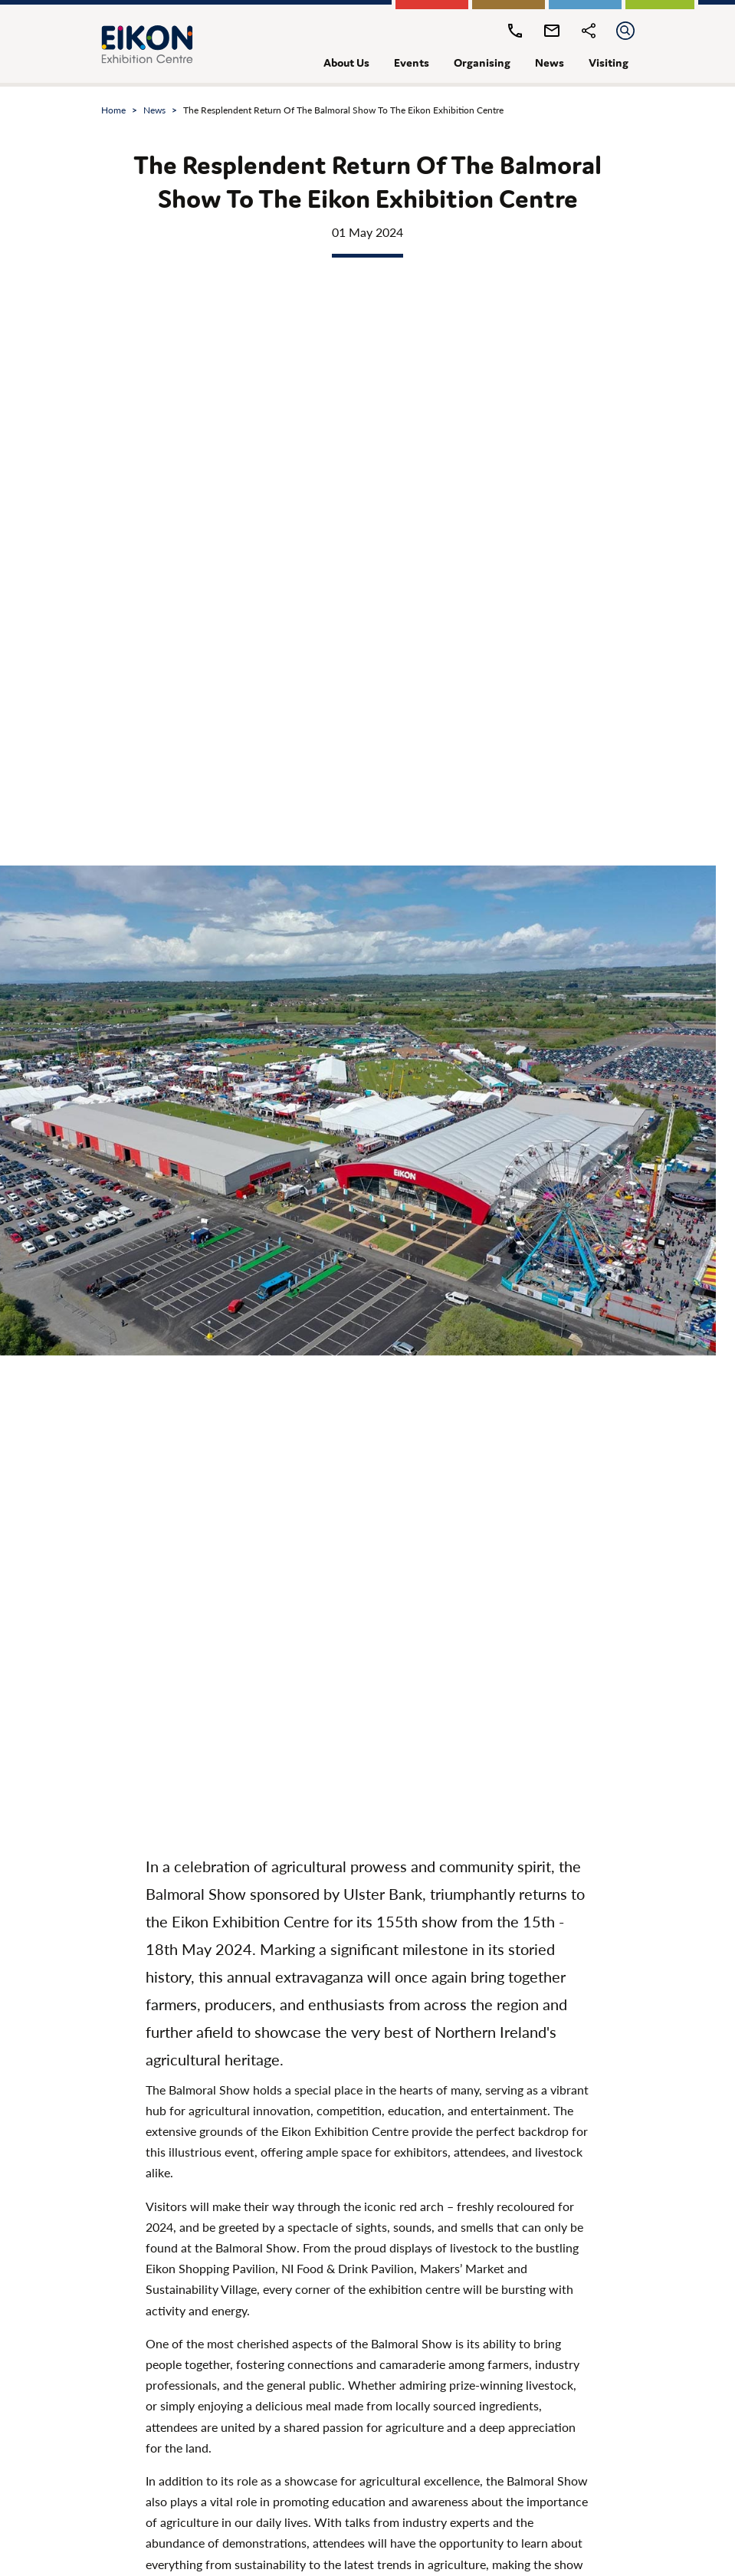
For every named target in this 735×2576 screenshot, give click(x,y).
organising (482, 62)
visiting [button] (608, 62)
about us (346, 62)
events (411, 62)
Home (113, 110)
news (549, 62)
